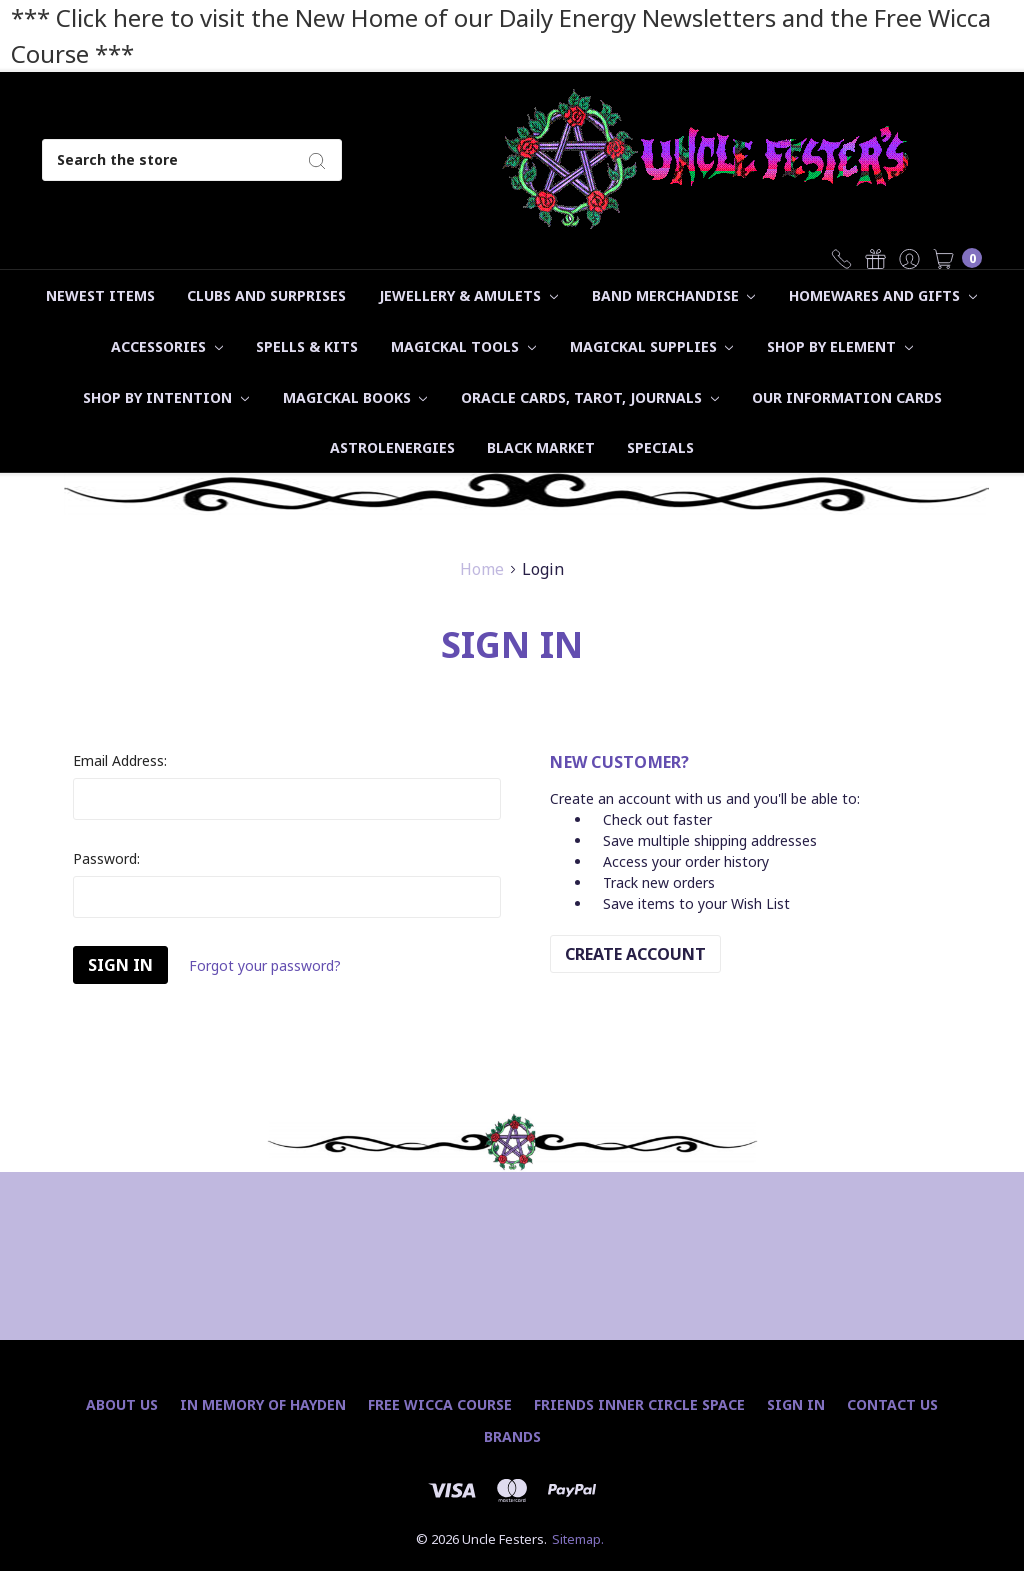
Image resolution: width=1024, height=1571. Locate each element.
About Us (122, 1404)
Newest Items (100, 295)
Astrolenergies (392, 447)
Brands (512, 1436)
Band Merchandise (674, 295)
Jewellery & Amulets (468, 295)
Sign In (796, 1404)
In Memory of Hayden (263, 1404)
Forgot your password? (265, 965)
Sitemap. (578, 1539)
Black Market (541, 447)
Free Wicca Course (440, 1404)
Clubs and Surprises (266, 295)
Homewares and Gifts (883, 295)
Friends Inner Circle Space (639, 1404)
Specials (660, 447)
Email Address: (120, 760)
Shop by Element (840, 346)
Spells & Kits (307, 346)
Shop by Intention (166, 397)
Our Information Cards (847, 397)
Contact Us (892, 1404)
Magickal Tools (463, 346)
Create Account (635, 954)
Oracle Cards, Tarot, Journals (590, 397)
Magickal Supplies (652, 346)
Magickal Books (355, 397)
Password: (106, 858)
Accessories (167, 346)
